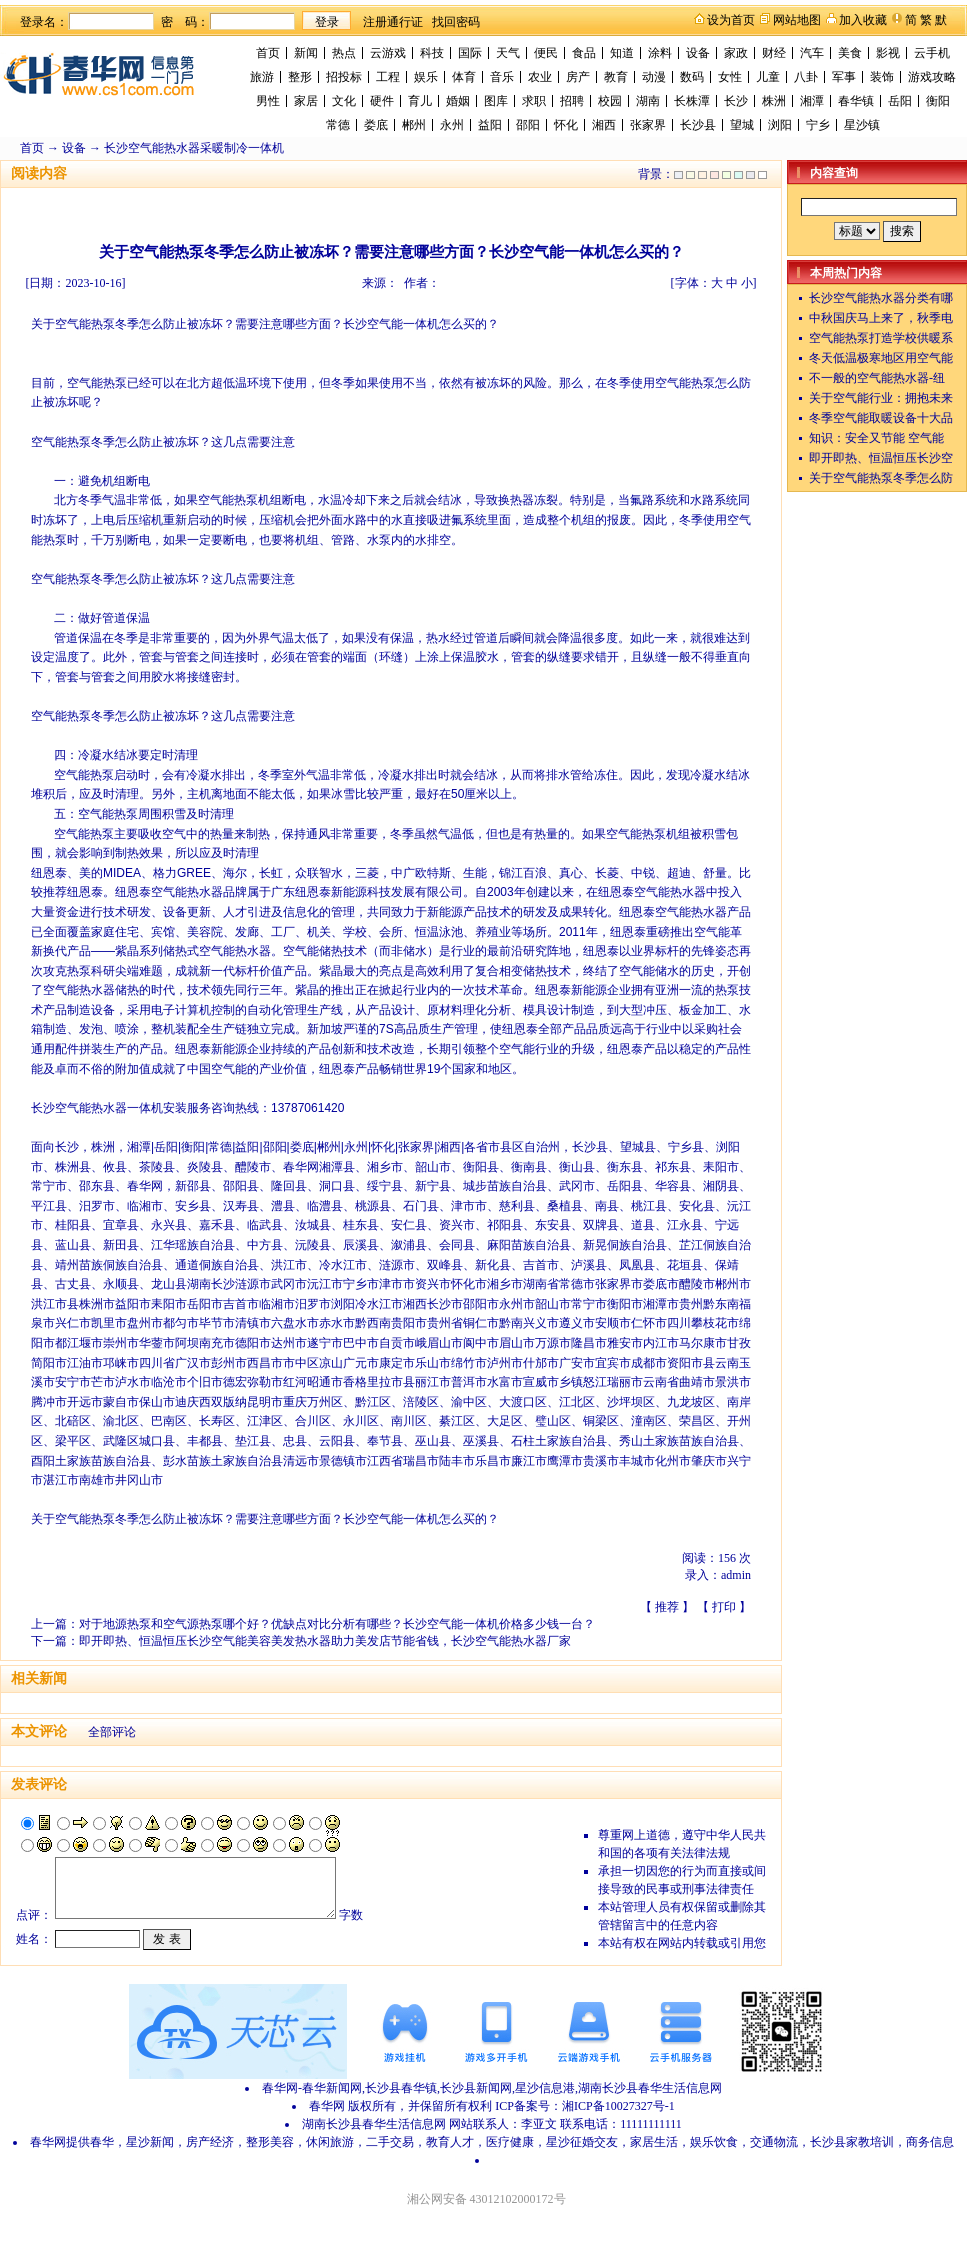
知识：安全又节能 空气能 (876, 438)
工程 (388, 77)
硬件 (382, 101)
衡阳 (938, 101)
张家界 (648, 125)
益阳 (490, 125)
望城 (742, 125)
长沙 (736, 101)
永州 (452, 125)
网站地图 (797, 20)
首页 (268, 53)
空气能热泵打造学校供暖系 (881, 338)
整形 (300, 77)
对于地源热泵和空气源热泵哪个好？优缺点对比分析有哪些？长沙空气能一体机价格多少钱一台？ (337, 1624)
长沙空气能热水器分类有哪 (881, 298)
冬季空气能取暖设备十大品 (881, 418)
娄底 (376, 125)
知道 (622, 53)
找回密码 (456, 22)
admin (736, 1575)
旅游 (262, 77)
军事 (844, 77)
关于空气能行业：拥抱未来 (881, 398)
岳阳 (900, 101)
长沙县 (698, 125)
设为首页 (731, 20)
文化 (344, 101)
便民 (546, 53)
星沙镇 (862, 125)
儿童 (768, 77)
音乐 (502, 77)
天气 (508, 53)
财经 (774, 53)
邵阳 (528, 125)
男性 (268, 101)
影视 (888, 53)
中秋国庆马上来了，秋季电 (881, 318)
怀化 (566, 125)
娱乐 (426, 77)
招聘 (572, 101)
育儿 (420, 101)
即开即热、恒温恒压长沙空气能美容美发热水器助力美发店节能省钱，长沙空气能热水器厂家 (325, 1641)
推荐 (667, 1607)
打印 (724, 1607)
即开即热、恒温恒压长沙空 (881, 458)
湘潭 (812, 101)
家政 (736, 53)
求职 (534, 101)
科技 (432, 53)
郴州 (414, 125)
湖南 (648, 101)
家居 (306, 101)
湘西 (604, 125)
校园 (610, 101)
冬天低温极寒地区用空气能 (881, 358)
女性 (730, 77)
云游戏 (388, 53)
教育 (616, 77)
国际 (470, 53)
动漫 (654, 77)
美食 (850, 53)
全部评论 (112, 1732)
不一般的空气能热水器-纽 (877, 378)
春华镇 (856, 101)
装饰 (882, 77)
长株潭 (692, 101)
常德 (338, 125)
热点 (344, 53)
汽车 (812, 53)
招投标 (344, 77)
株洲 (774, 101)
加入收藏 (863, 20)
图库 (496, 101)
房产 (578, 77)
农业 (540, 77)
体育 (464, 77)
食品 (584, 53)
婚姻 (458, 101)
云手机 (932, 53)
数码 (692, 77)
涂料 (660, 53)
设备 (698, 53)
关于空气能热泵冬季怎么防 (881, 478)
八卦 (806, 77)
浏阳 (780, 125)
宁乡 (818, 125)
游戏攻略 (932, 77)
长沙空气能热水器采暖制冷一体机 (194, 148)
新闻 (306, 53)
